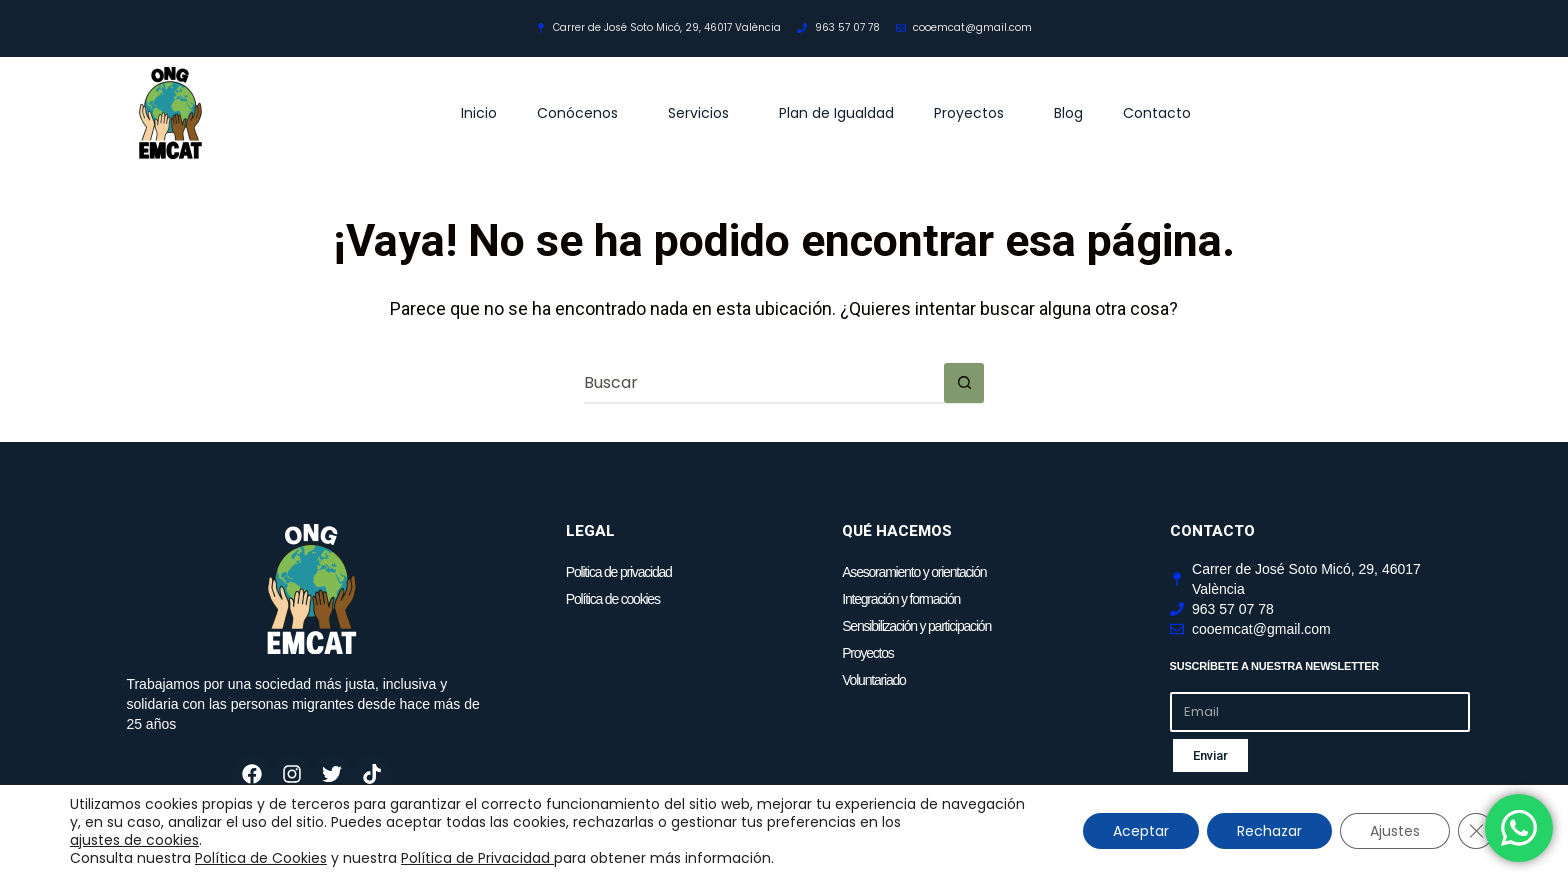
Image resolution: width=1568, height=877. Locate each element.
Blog (1068, 113)
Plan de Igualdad (836, 113)
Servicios (703, 113)
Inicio (479, 113)
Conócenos (582, 113)
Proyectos (974, 113)
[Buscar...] (764, 383)
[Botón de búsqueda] (964, 383)
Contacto (1157, 113)
